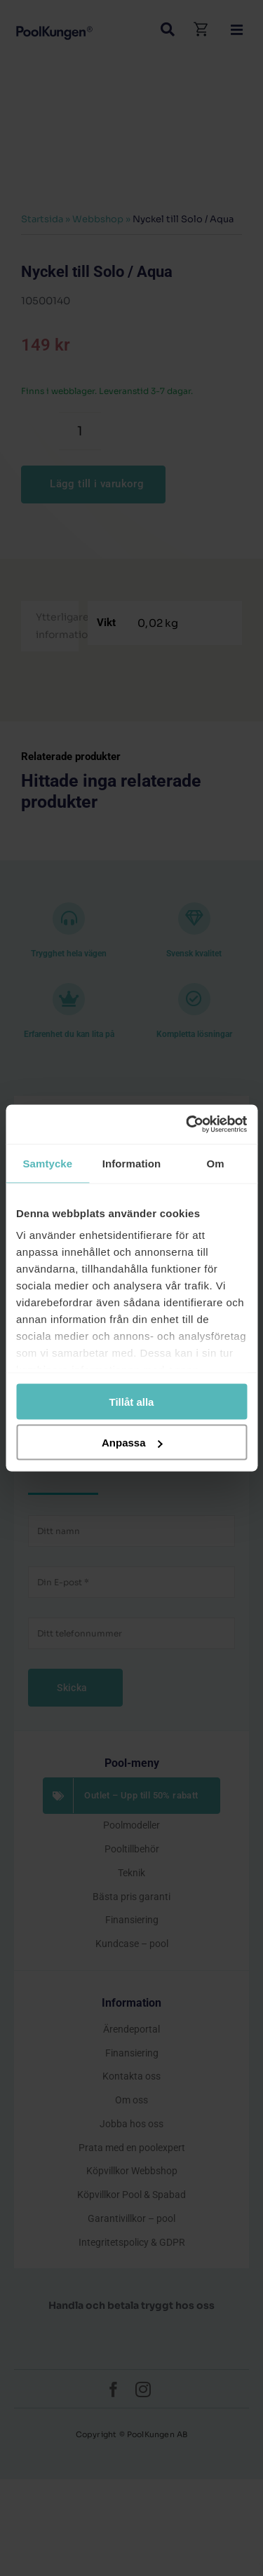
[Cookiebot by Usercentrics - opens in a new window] (187, 1125)
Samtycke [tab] (47, 1163)
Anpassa (132, 1443)
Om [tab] (215, 1163)
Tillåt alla (131, 1401)
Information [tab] (131, 1163)
